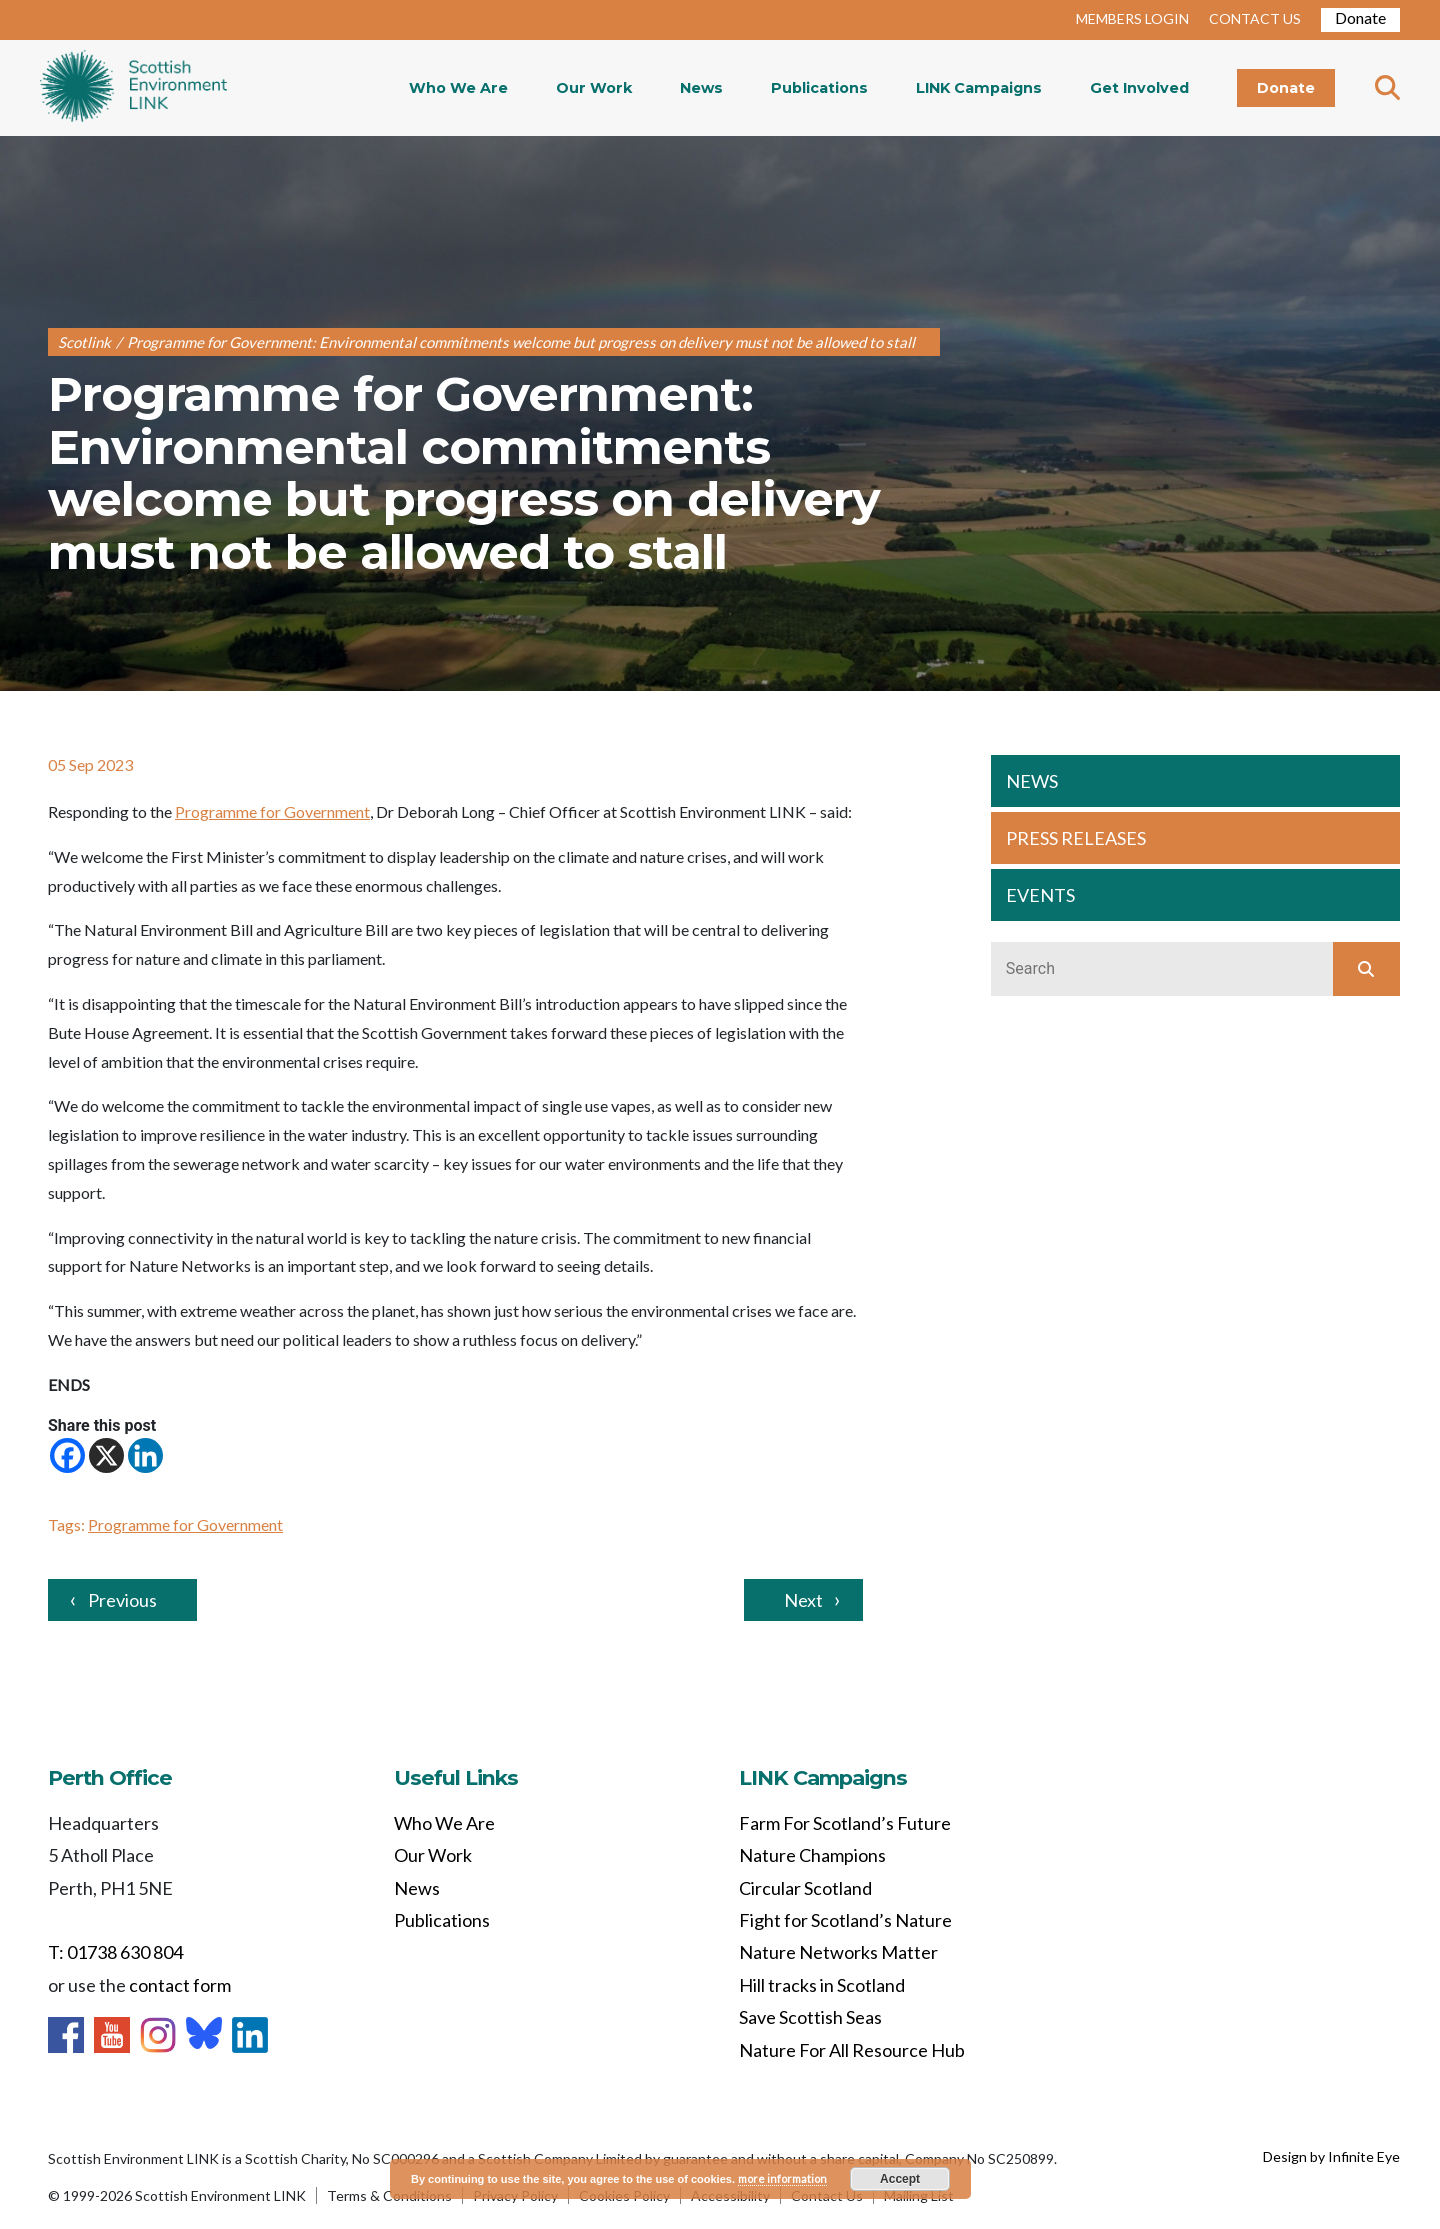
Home (133, 88)
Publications (819, 88)
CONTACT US (1255, 18)
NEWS (1032, 781)
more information (782, 2178)
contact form (180, 1985)
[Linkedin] (145, 1455)
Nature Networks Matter (838, 1952)
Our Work (594, 88)
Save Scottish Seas (810, 2017)
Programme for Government (272, 811)
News (701, 88)
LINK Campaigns (979, 88)
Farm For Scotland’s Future (845, 1823)
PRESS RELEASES (1076, 838)
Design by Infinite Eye (1331, 2156)
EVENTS (1040, 895)
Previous (122, 1600)
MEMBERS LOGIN (1132, 18)
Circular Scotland (805, 1888)
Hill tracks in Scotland (822, 1985)
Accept (900, 2179)
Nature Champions (812, 1855)
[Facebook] (67, 1455)
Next (803, 1600)
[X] (106, 1455)
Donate (1360, 17)
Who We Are (458, 88)
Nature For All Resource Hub (852, 2050)
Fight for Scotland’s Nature (845, 1920)
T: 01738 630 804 (115, 1952)
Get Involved (1139, 88)
